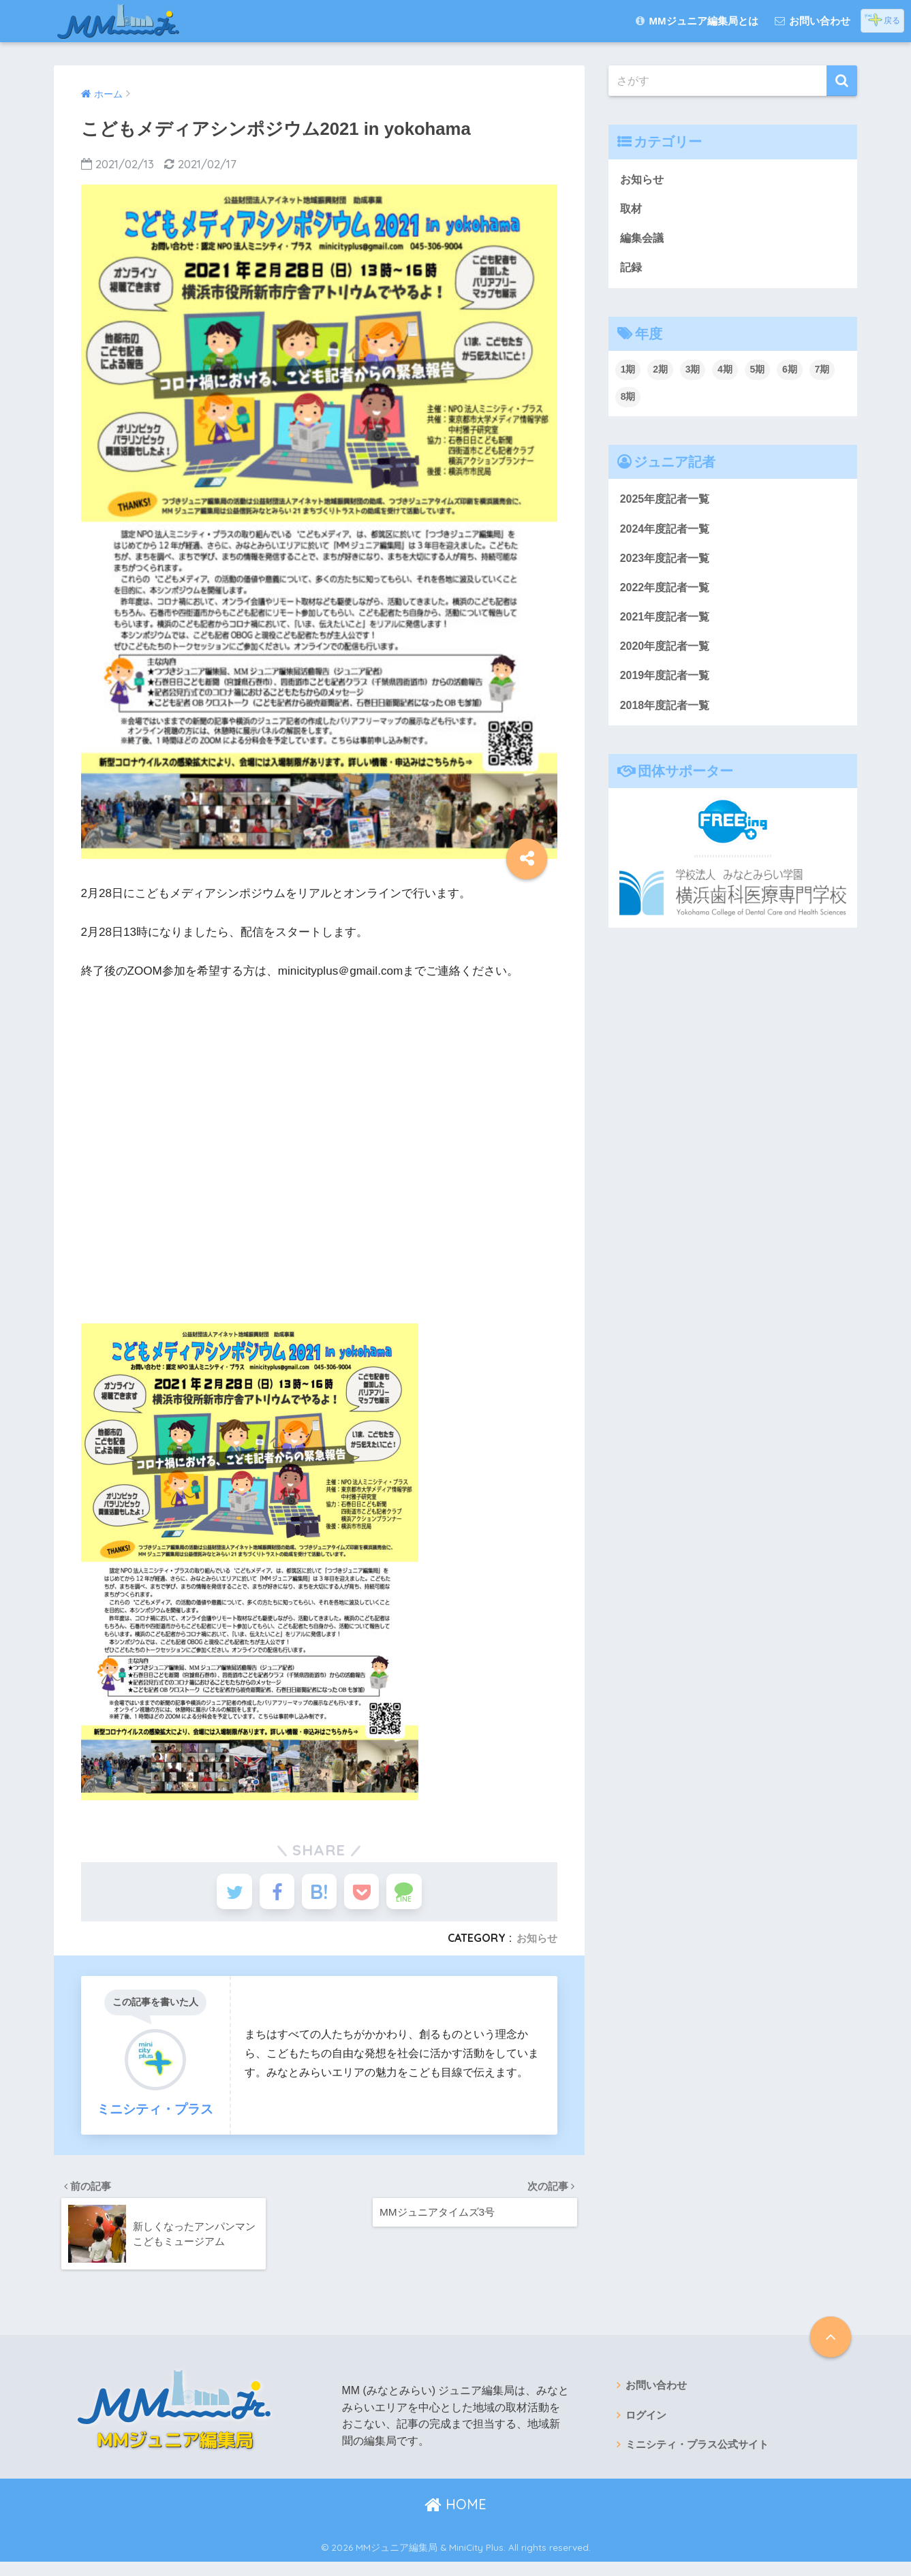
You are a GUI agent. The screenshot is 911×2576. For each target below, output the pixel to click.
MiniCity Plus (476, 2561)
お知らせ (535, 1946)
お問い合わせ (812, 21)
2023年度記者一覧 (667, 564)
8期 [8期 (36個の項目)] (628, 400)
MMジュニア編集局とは (697, 21)
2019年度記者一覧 (667, 686)
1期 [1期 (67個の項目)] (628, 373)
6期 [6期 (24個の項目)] (789, 373)
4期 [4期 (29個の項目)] (724, 373)
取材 (631, 210)
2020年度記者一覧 (667, 655)
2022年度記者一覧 (667, 594)
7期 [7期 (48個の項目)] (822, 373)
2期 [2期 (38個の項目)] (660, 373)
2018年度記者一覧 (667, 716)
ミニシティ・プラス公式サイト (702, 2461)
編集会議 (643, 240)
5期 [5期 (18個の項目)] (757, 373)
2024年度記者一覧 (667, 533)
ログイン (647, 2430)
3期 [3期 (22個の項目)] (692, 373)
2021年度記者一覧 (667, 624)
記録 (631, 270)
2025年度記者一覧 (667, 503)
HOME (455, 2518)
